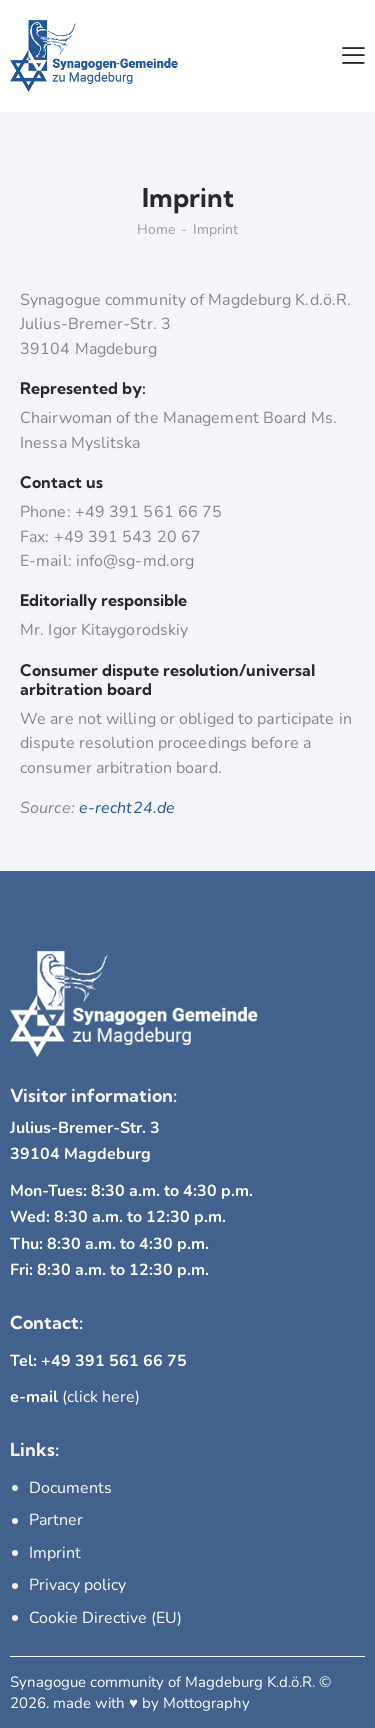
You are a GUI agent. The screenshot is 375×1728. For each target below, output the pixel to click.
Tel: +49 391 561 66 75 (98, 1361)
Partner (56, 1520)
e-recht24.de (127, 808)
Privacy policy (77, 1585)
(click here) (75, 1397)
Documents (70, 1488)
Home (156, 229)
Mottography (206, 1703)
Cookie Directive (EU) (105, 1618)
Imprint (55, 1553)
